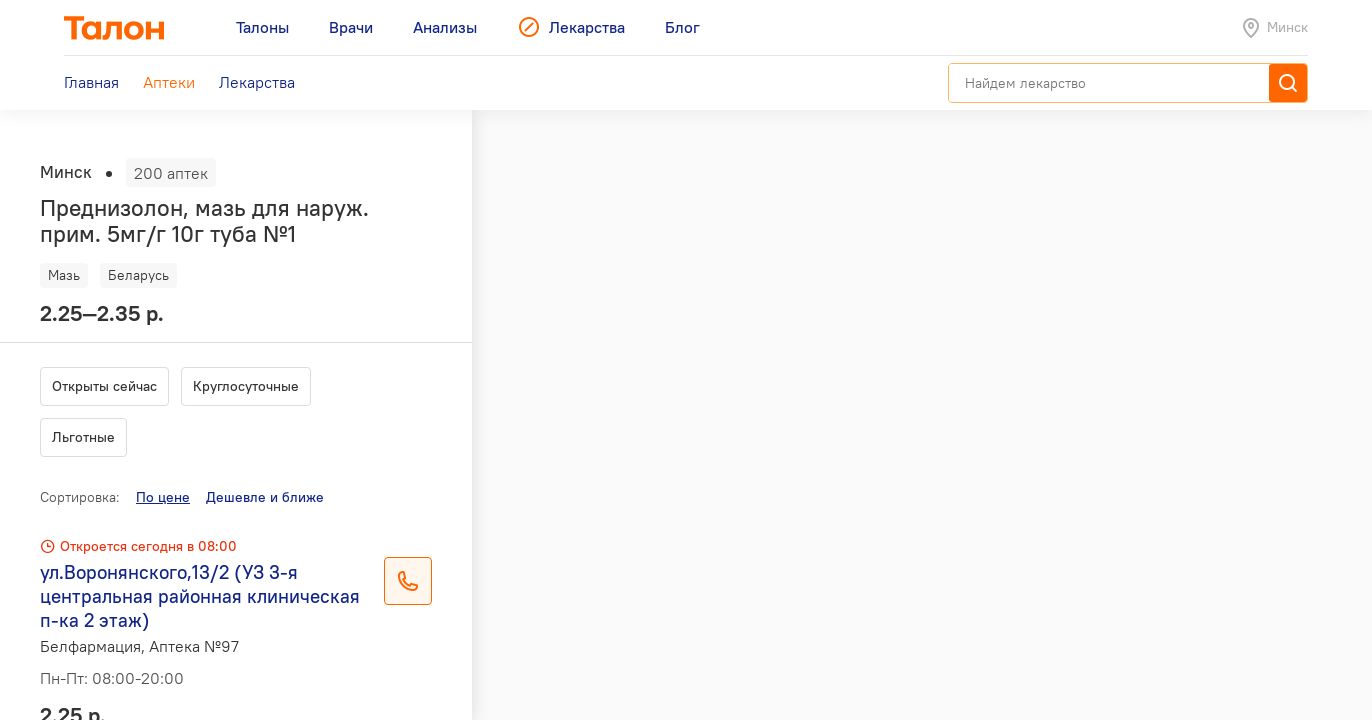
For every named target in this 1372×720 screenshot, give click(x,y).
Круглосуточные (246, 386)
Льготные (83, 437)
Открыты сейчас (104, 386)
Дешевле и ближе (265, 497)
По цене (163, 497)
